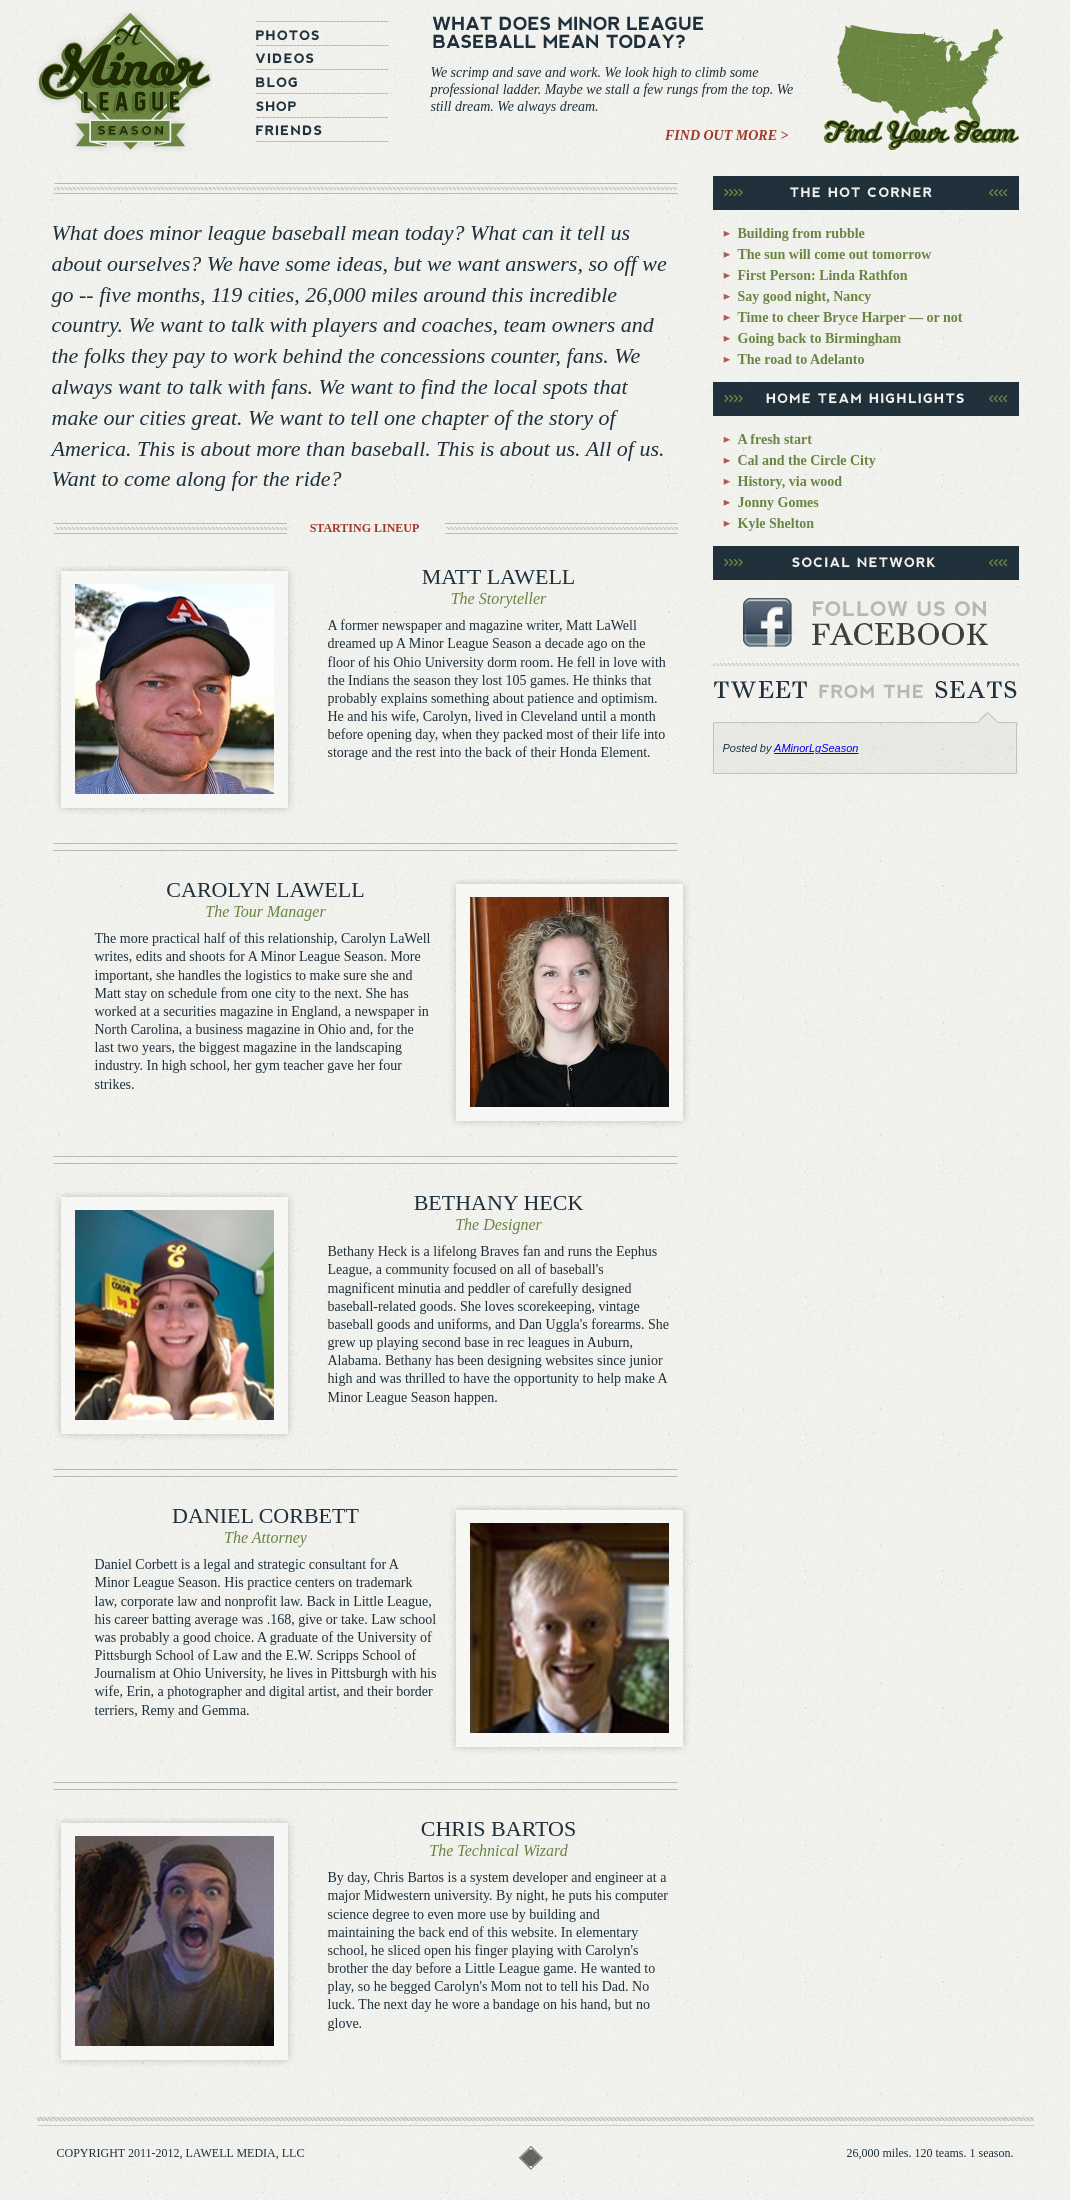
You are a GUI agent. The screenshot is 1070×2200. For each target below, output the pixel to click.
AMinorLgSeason (816, 748)
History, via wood (790, 481)
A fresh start (775, 439)
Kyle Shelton (776, 523)
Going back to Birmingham (820, 338)
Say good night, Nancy (805, 296)
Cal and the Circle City (807, 460)
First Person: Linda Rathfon (823, 275)
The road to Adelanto (801, 359)
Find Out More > (727, 135)
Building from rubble (801, 233)
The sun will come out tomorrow (835, 254)
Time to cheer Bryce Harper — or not (850, 317)
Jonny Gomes (778, 502)
